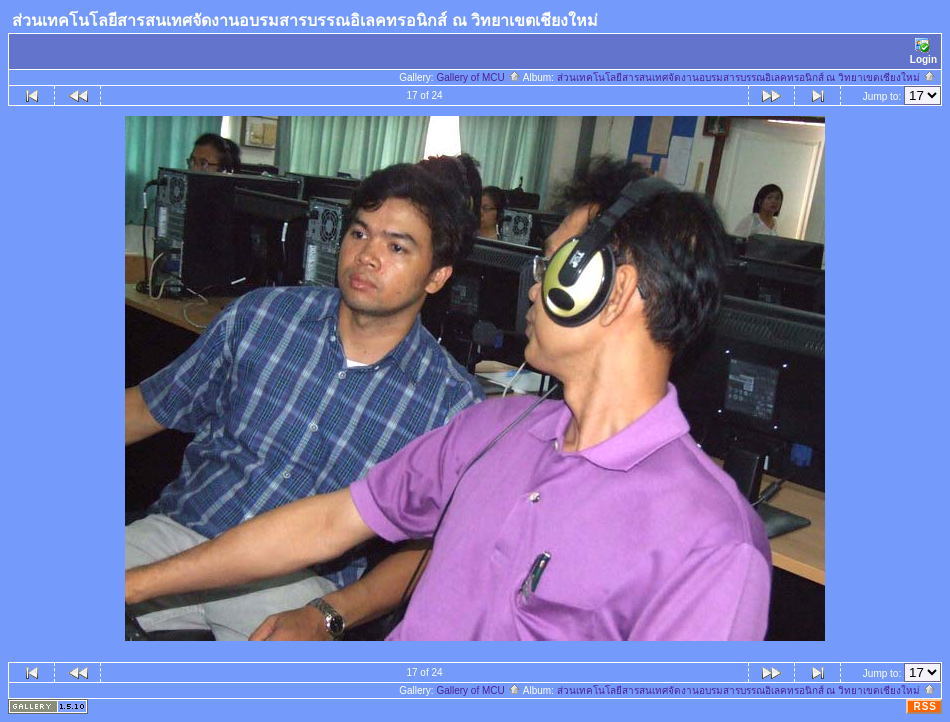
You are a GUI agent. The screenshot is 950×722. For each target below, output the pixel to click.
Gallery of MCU (478, 77)
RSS (925, 706)
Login (923, 51)
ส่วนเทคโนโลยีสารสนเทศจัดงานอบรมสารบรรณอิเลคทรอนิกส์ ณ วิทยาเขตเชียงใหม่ (746, 77)
